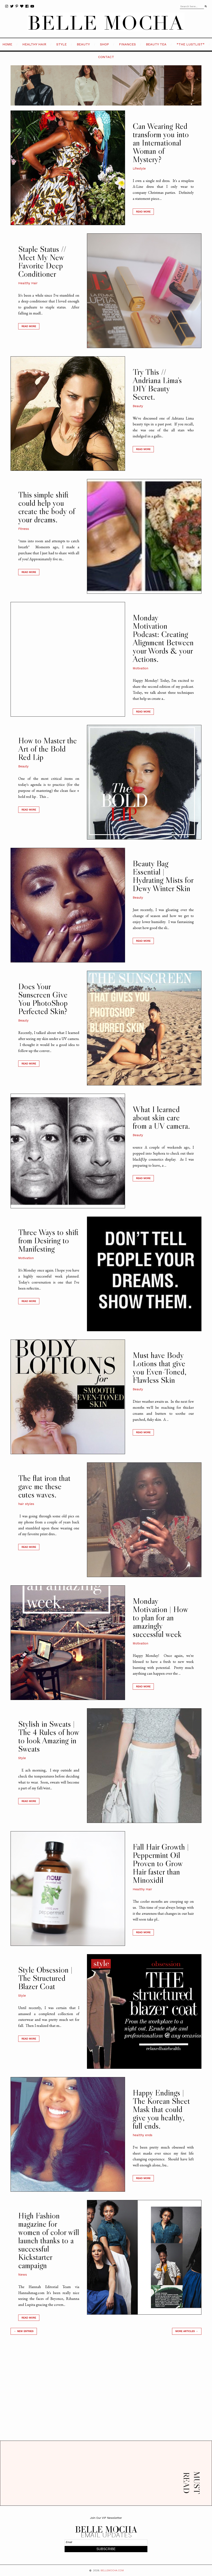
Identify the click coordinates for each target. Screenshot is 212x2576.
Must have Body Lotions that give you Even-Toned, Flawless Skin (160, 1367)
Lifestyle (139, 168)
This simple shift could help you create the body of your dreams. (46, 507)
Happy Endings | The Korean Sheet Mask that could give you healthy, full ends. (161, 2109)
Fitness (23, 529)
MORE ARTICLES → (186, 2331)
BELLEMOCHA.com (112, 2570)
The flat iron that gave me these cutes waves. (44, 1486)
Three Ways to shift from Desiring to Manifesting (48, 1240)
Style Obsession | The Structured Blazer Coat (45, 1977)
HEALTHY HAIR (34, 44)
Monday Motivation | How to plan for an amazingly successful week (160, 1617)
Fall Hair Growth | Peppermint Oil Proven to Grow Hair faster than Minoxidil (161, 1863)
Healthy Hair (28, 283)
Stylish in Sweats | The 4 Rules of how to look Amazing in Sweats (48, 1736)
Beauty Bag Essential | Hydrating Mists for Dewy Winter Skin (163, 875)
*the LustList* (191, 44)
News (22, 2274)
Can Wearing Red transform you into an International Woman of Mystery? (161, 142)
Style (22, 1758)
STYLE (61, 44)
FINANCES (127, 44)
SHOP (104, 44)
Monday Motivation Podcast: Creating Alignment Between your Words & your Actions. (163, 638)
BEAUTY (83, 44)
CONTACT (106, 57)
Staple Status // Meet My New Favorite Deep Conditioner (42, 261)
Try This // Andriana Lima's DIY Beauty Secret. (157, 384)
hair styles (26, 1504)
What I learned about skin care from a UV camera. (161, 1117)
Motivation (140, 668)
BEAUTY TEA (156, 44)
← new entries (24, 2331)
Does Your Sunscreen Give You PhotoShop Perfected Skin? (43, 998)
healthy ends (142, 2135)
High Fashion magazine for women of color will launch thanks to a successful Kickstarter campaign (48, 2240)
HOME (7, 44)
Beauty (138, 406)
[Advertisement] (106, 2393)
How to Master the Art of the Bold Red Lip (47, 748)
